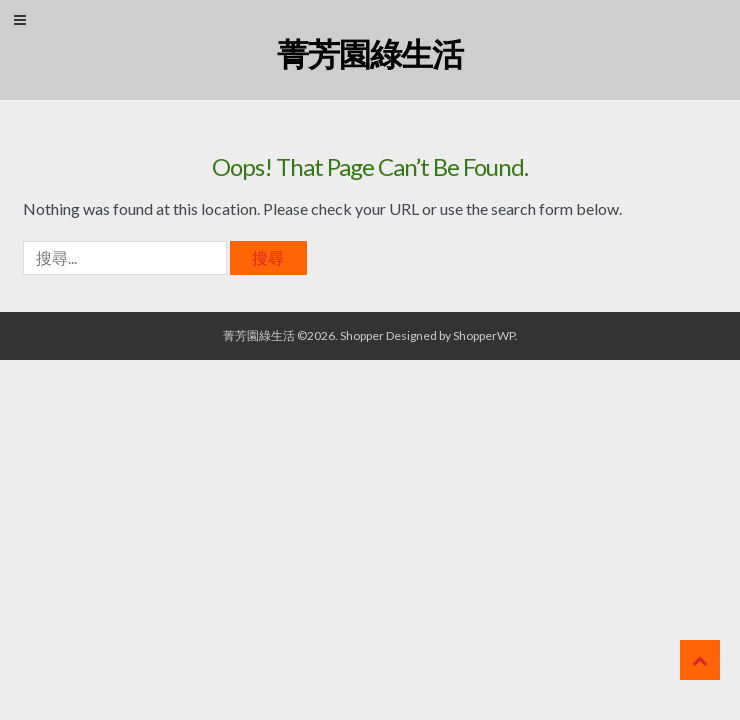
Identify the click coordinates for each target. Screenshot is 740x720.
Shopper (362, 335)
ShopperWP (484, 335)
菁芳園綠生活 (370, 53)
